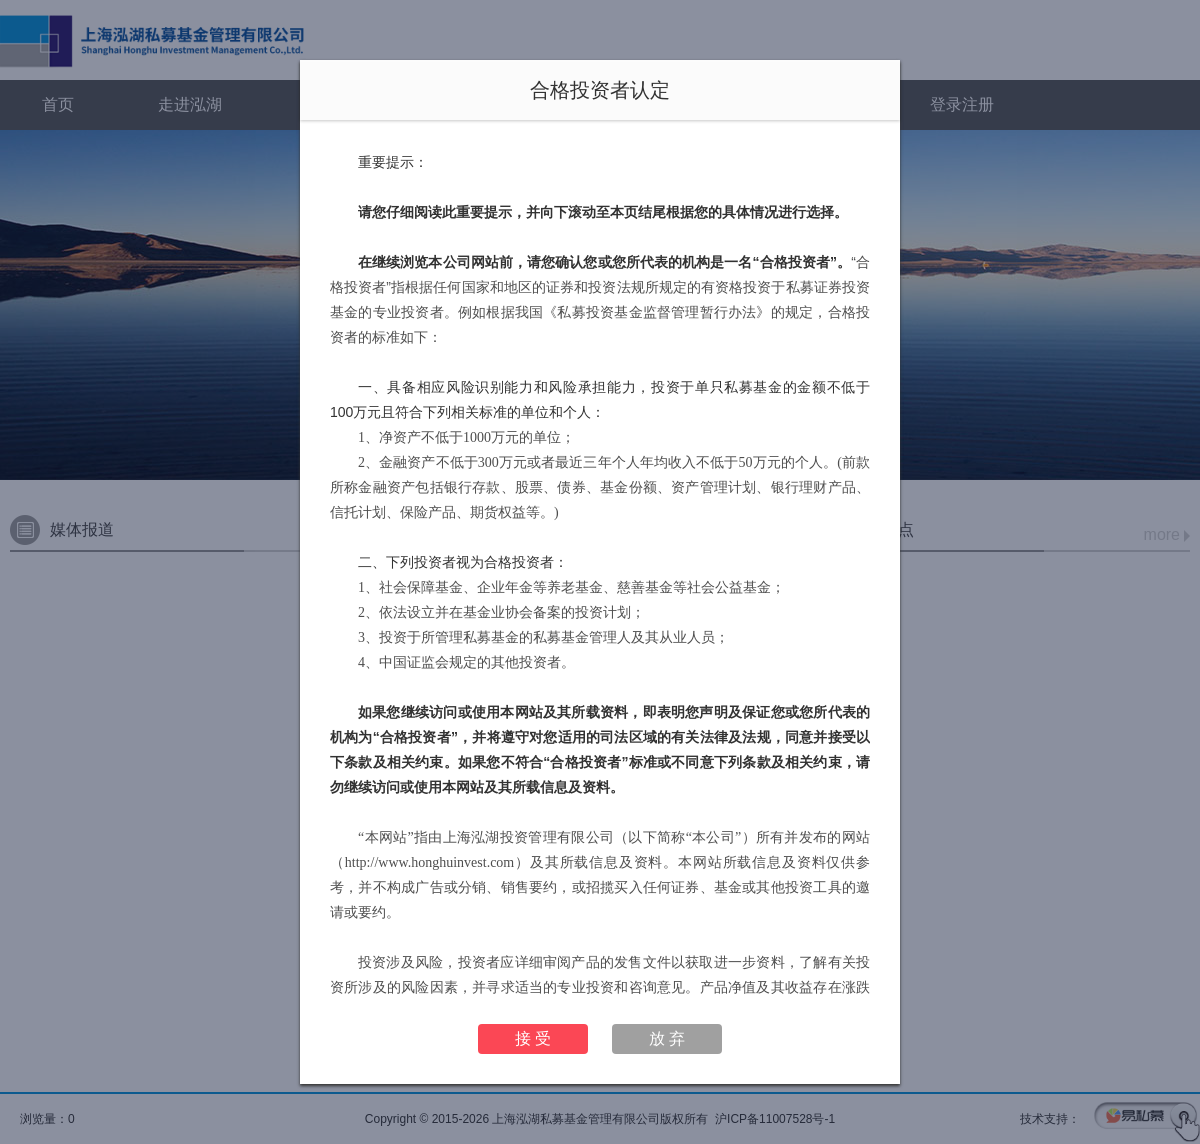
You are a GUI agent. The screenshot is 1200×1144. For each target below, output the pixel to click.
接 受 (533, 1038)
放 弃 (667, 1038)
